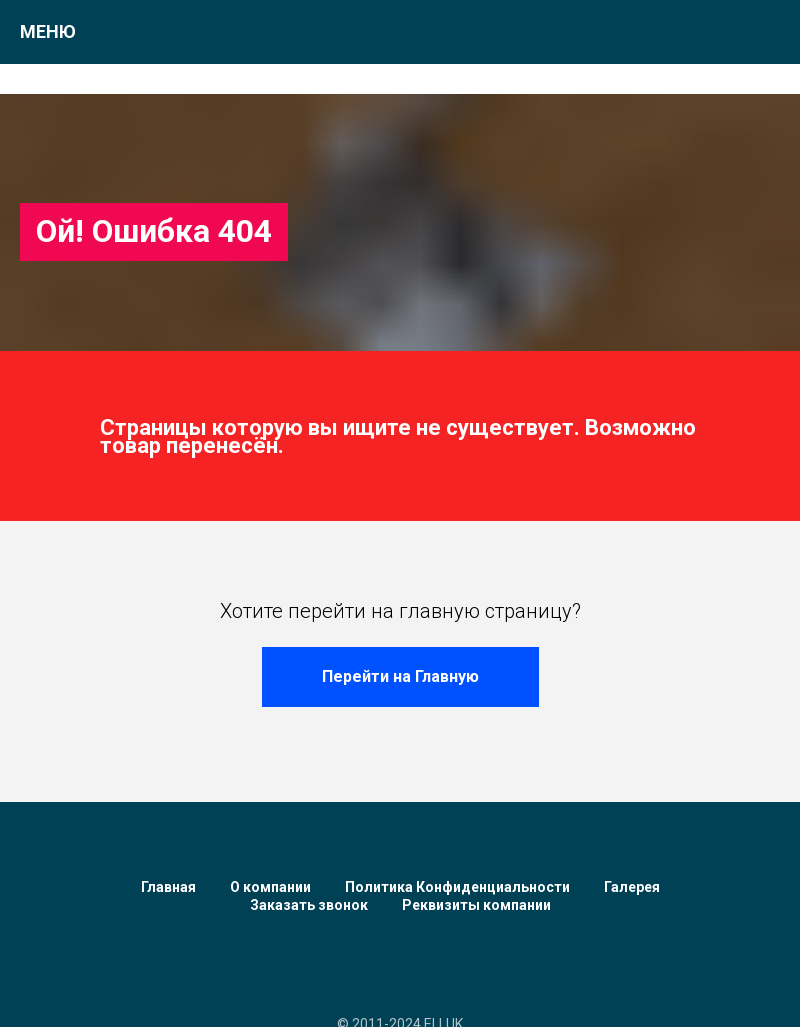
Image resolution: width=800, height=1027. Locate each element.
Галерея (632, 887)
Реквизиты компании (476, 905)
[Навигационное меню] (766, 32)
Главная (168, 887)
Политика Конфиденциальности (457, 887)
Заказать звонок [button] (309, 905)
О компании (270, 887)
